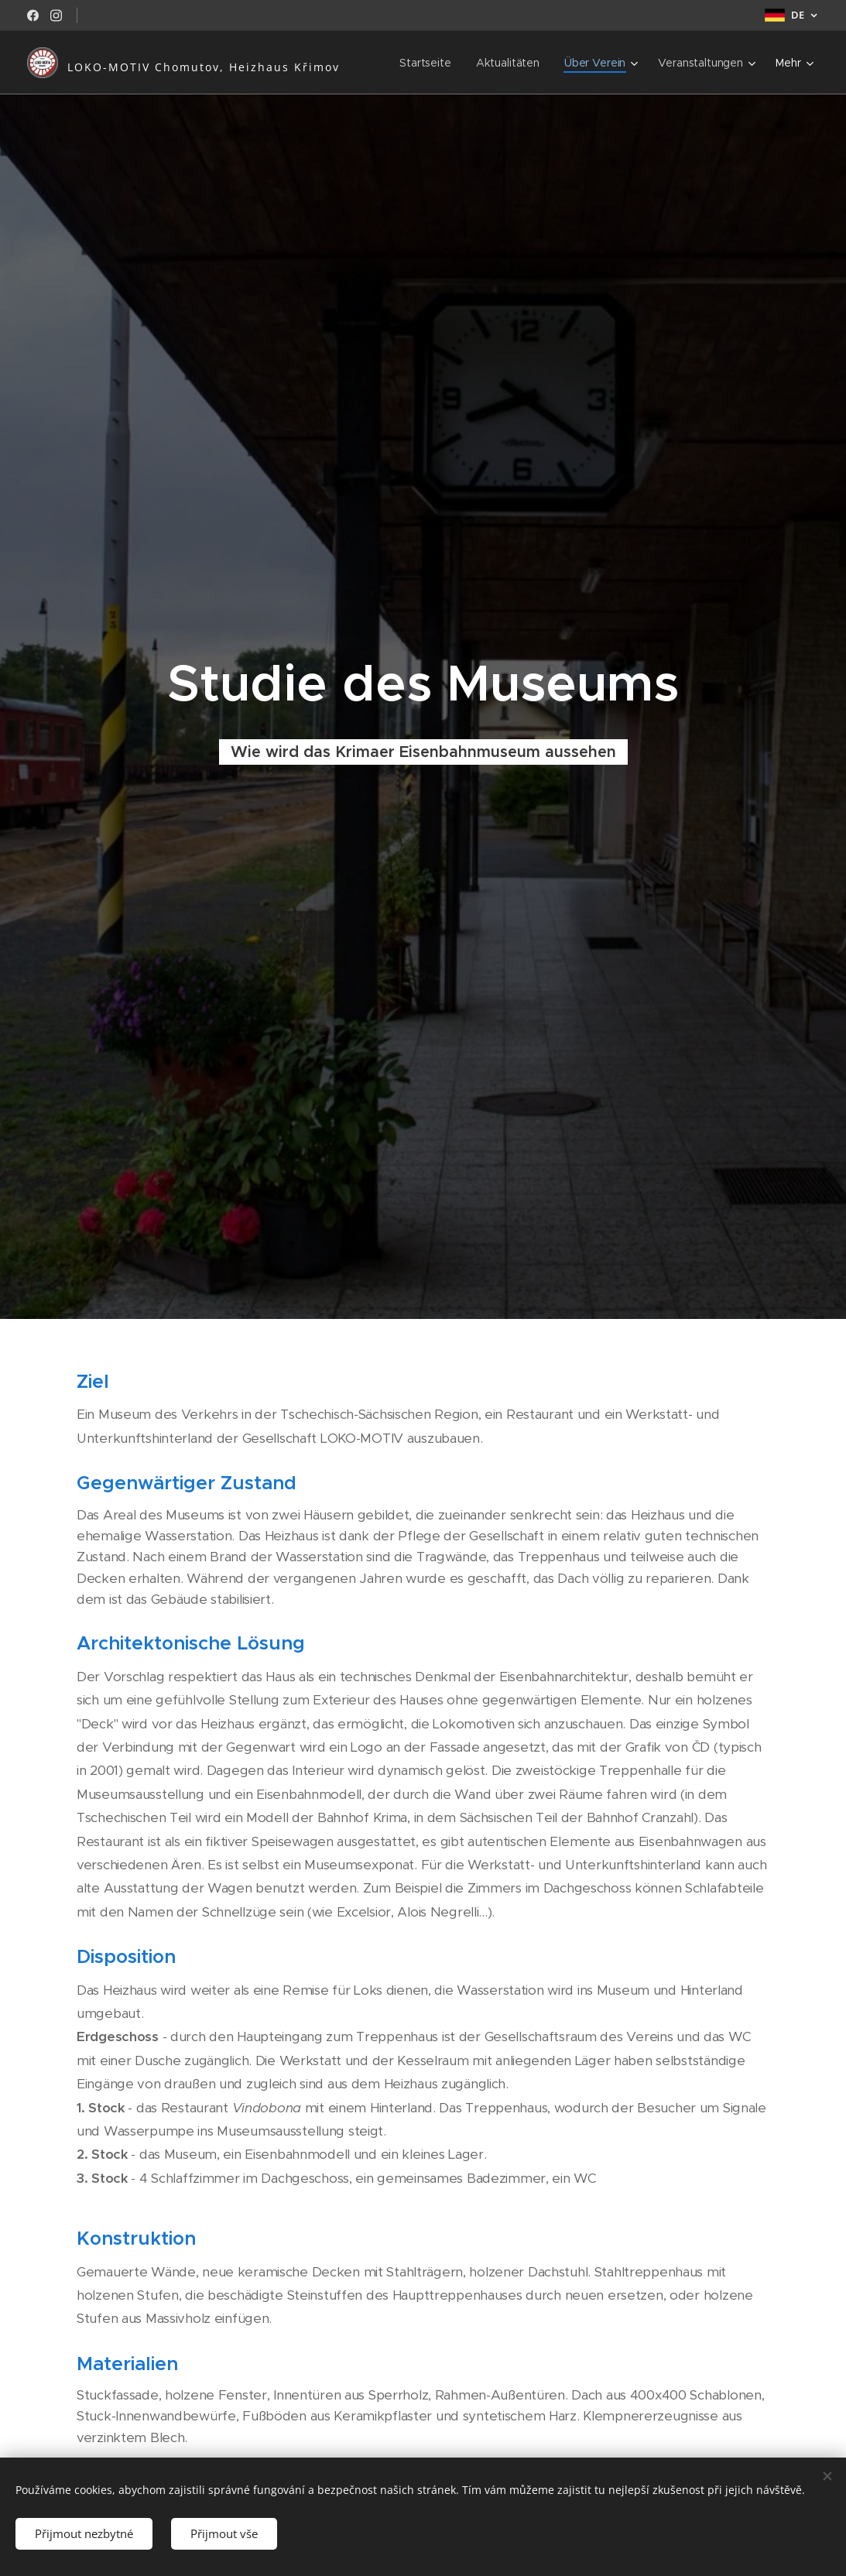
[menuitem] (425, 62)
